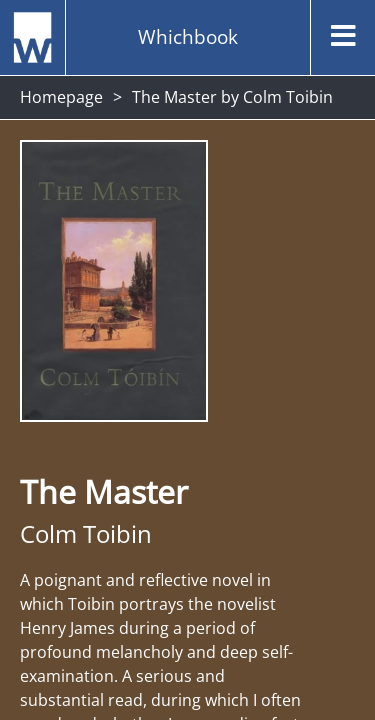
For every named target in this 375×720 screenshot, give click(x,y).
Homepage (61, 97)
